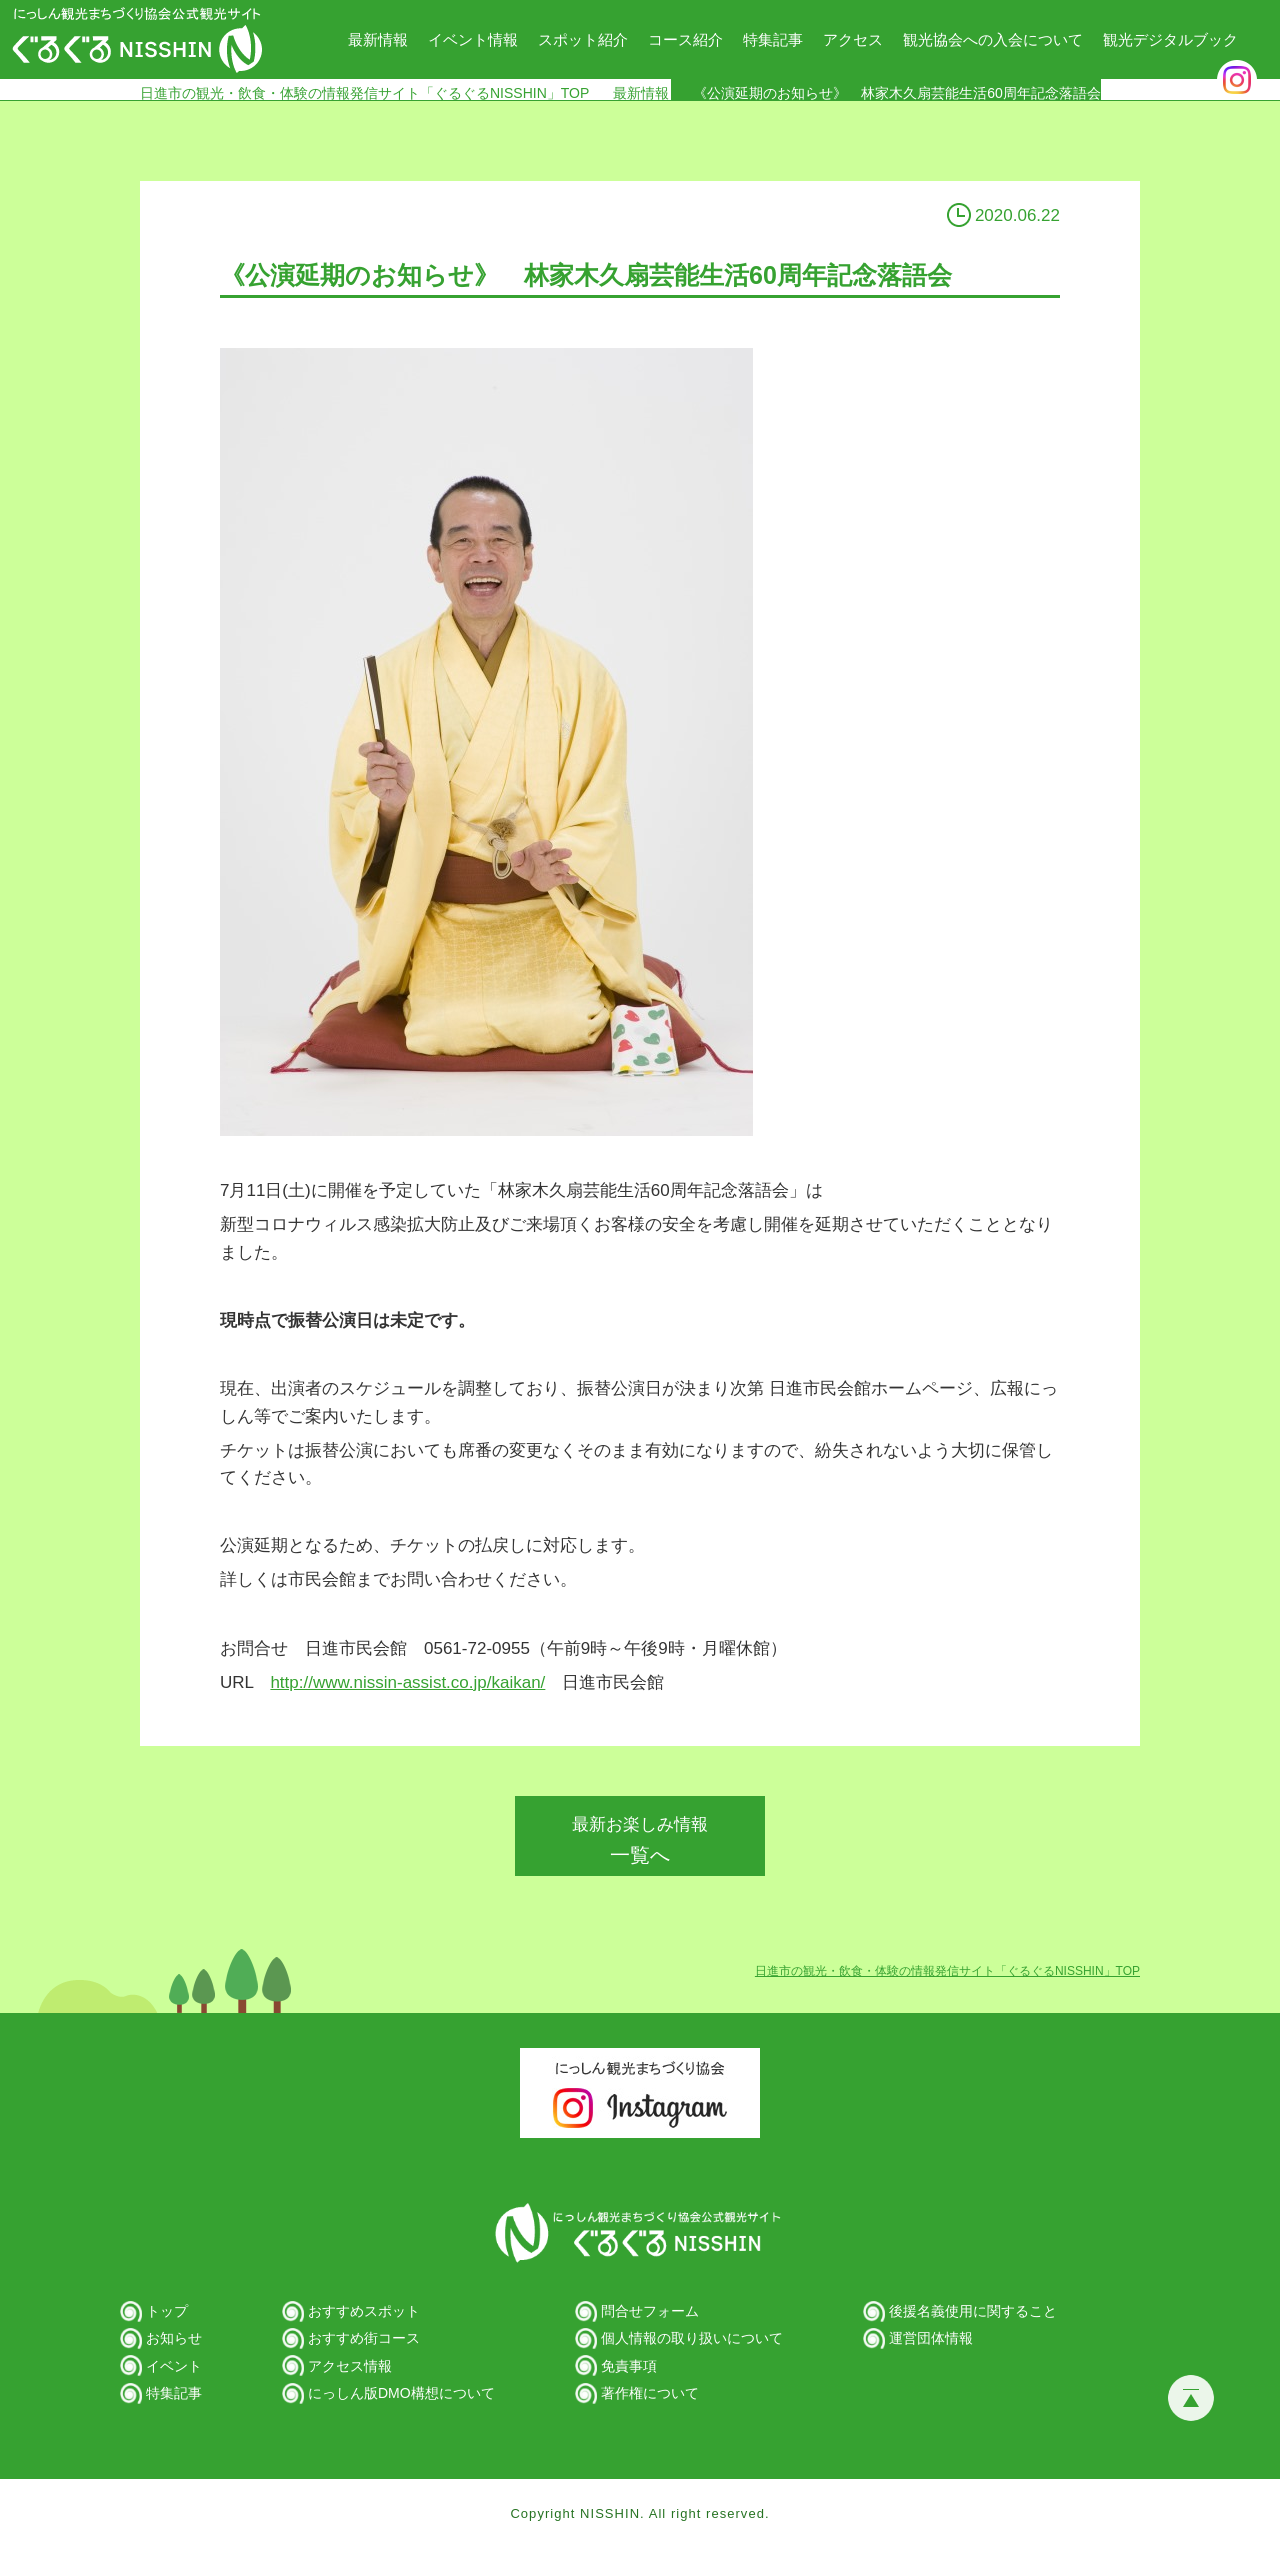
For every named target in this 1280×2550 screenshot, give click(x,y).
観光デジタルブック (1170, 39)
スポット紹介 (583, 39)
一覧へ (640, 1840)
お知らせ (174, 2338)
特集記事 (773, 39)
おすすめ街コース (364, 2338)
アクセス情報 (350, 2366)
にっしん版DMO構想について (401, 2393)
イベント (174, 2366)
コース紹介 (685, 39)
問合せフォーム (650, 2311)
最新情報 (378, 39)
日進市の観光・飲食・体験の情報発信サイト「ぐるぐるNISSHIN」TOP (364, 92)
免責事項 (629, 2366)
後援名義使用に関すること (973, 2311)
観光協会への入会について (993, 39)
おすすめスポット (364, 2311)
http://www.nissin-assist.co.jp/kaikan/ (407, 1682)
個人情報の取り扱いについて (692, 2338)
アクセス (853, 39)
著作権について (650, 2393)
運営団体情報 (931, 2338)
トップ (167, 2311)
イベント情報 (473, 39)
